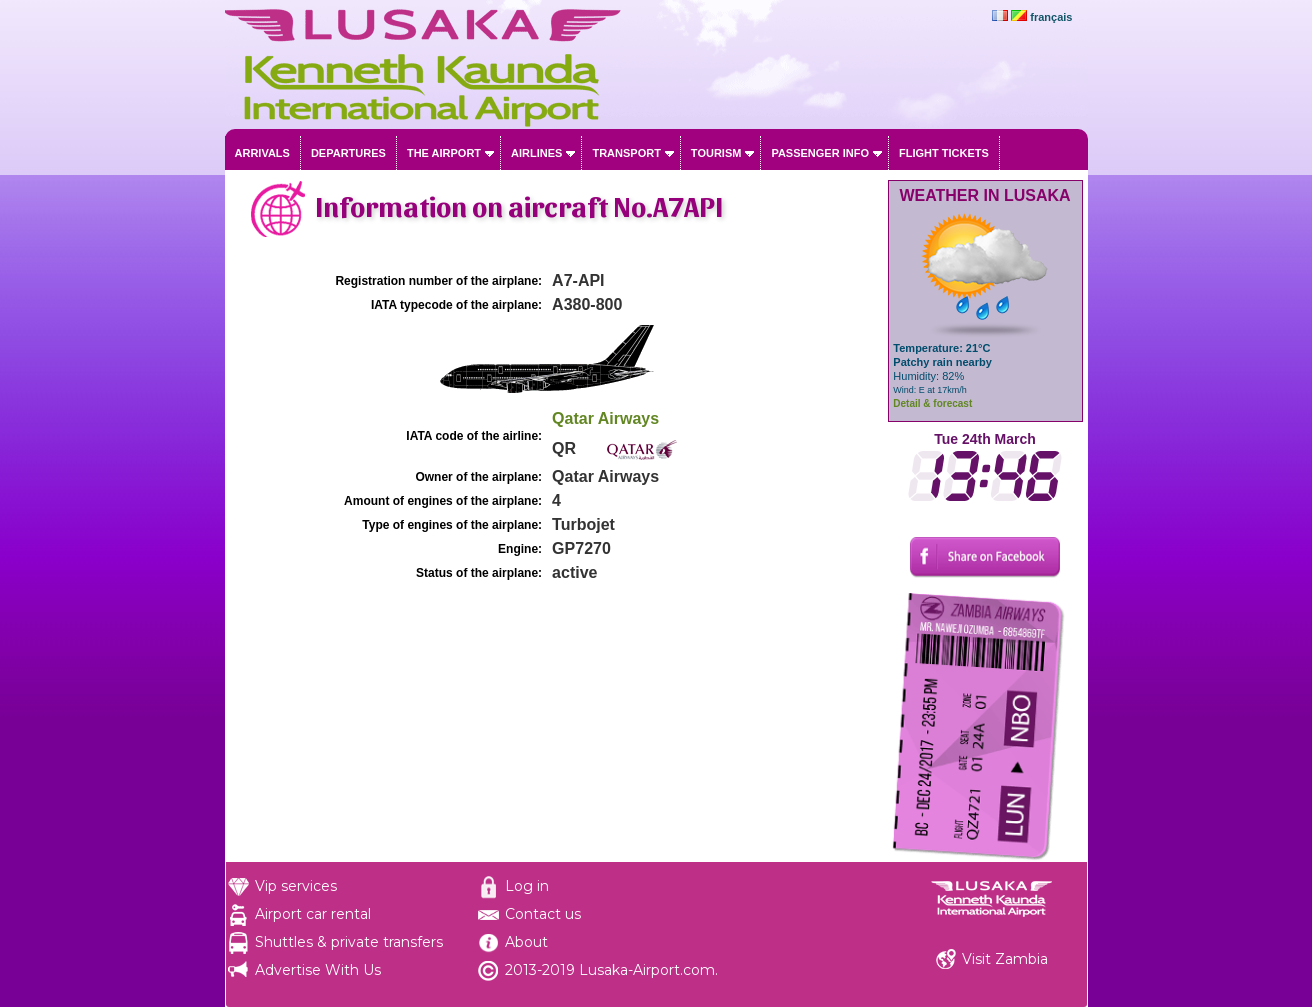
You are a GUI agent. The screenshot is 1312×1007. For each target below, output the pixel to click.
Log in (527, 886)
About (526, 942)
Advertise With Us (318, 970)
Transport (626, 153)
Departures (348, 153)
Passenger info (820, 153)
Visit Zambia (1005, 959)
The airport (444, 153)
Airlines (536, 153)
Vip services (296, 886)
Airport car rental (313, 914)
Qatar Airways (605, 418)
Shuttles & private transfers (349, 942)
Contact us (543, 914)
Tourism (716, 153)
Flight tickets (944, 153)
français (1051, 17)
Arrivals (262, 153)
